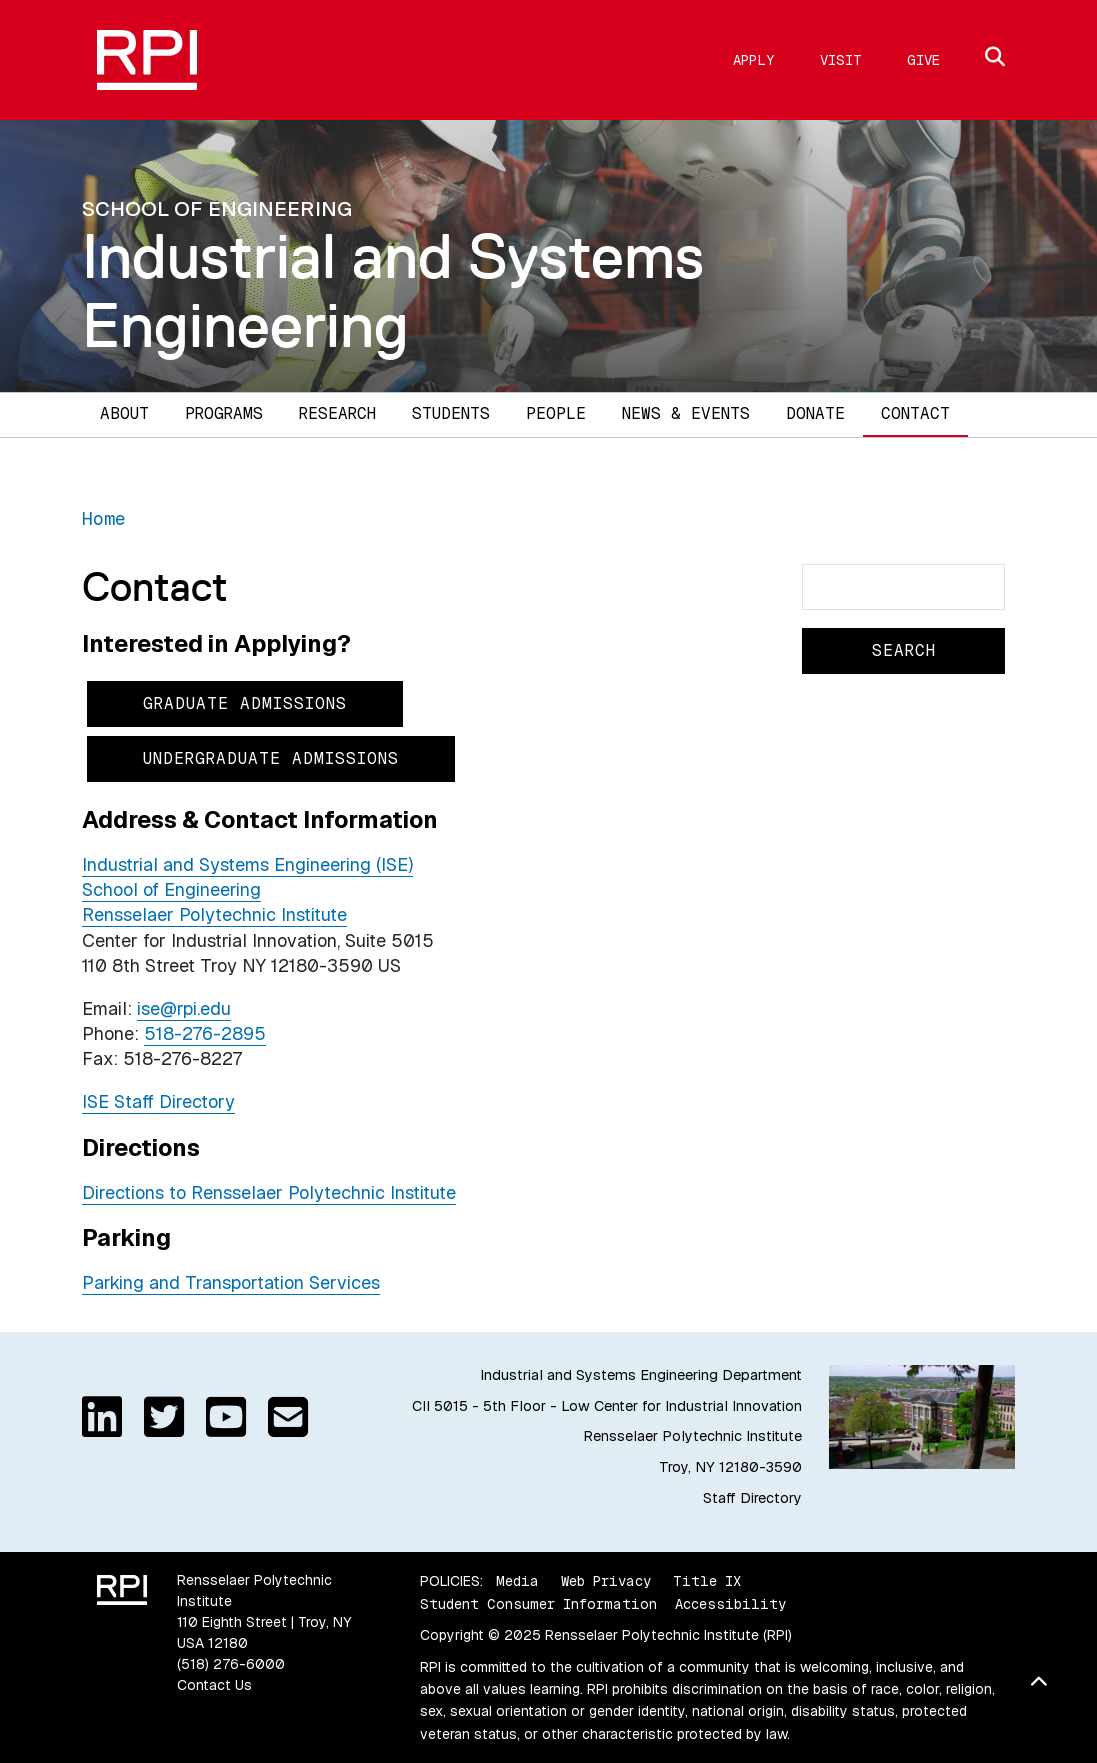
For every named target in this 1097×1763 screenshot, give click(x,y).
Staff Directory (752, 1498)
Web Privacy (606, 1581)
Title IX (707, 1581)
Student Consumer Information (538, 1604)
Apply (754, 60)
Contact (915, 413)
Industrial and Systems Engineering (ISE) (247, 864)
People (556, 413)
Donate (815, 413)
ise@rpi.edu (184, 1008)
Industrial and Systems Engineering (393, 290)
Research (337, 413)
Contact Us (214, 1685)
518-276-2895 (205, 1033)
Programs (224, 413)
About (124, 413)
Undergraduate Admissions (271, 758)
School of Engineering (171, 889)
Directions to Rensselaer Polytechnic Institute (269, 1192)
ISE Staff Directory (158, 1101)
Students (451, 413)
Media (517, 1581)
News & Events (686, 413)
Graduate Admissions (245, 703)
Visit (841, 60)
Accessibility (730, 1604)
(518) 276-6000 (231, 1664)
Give (923, 60)
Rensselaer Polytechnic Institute (214, 914)
